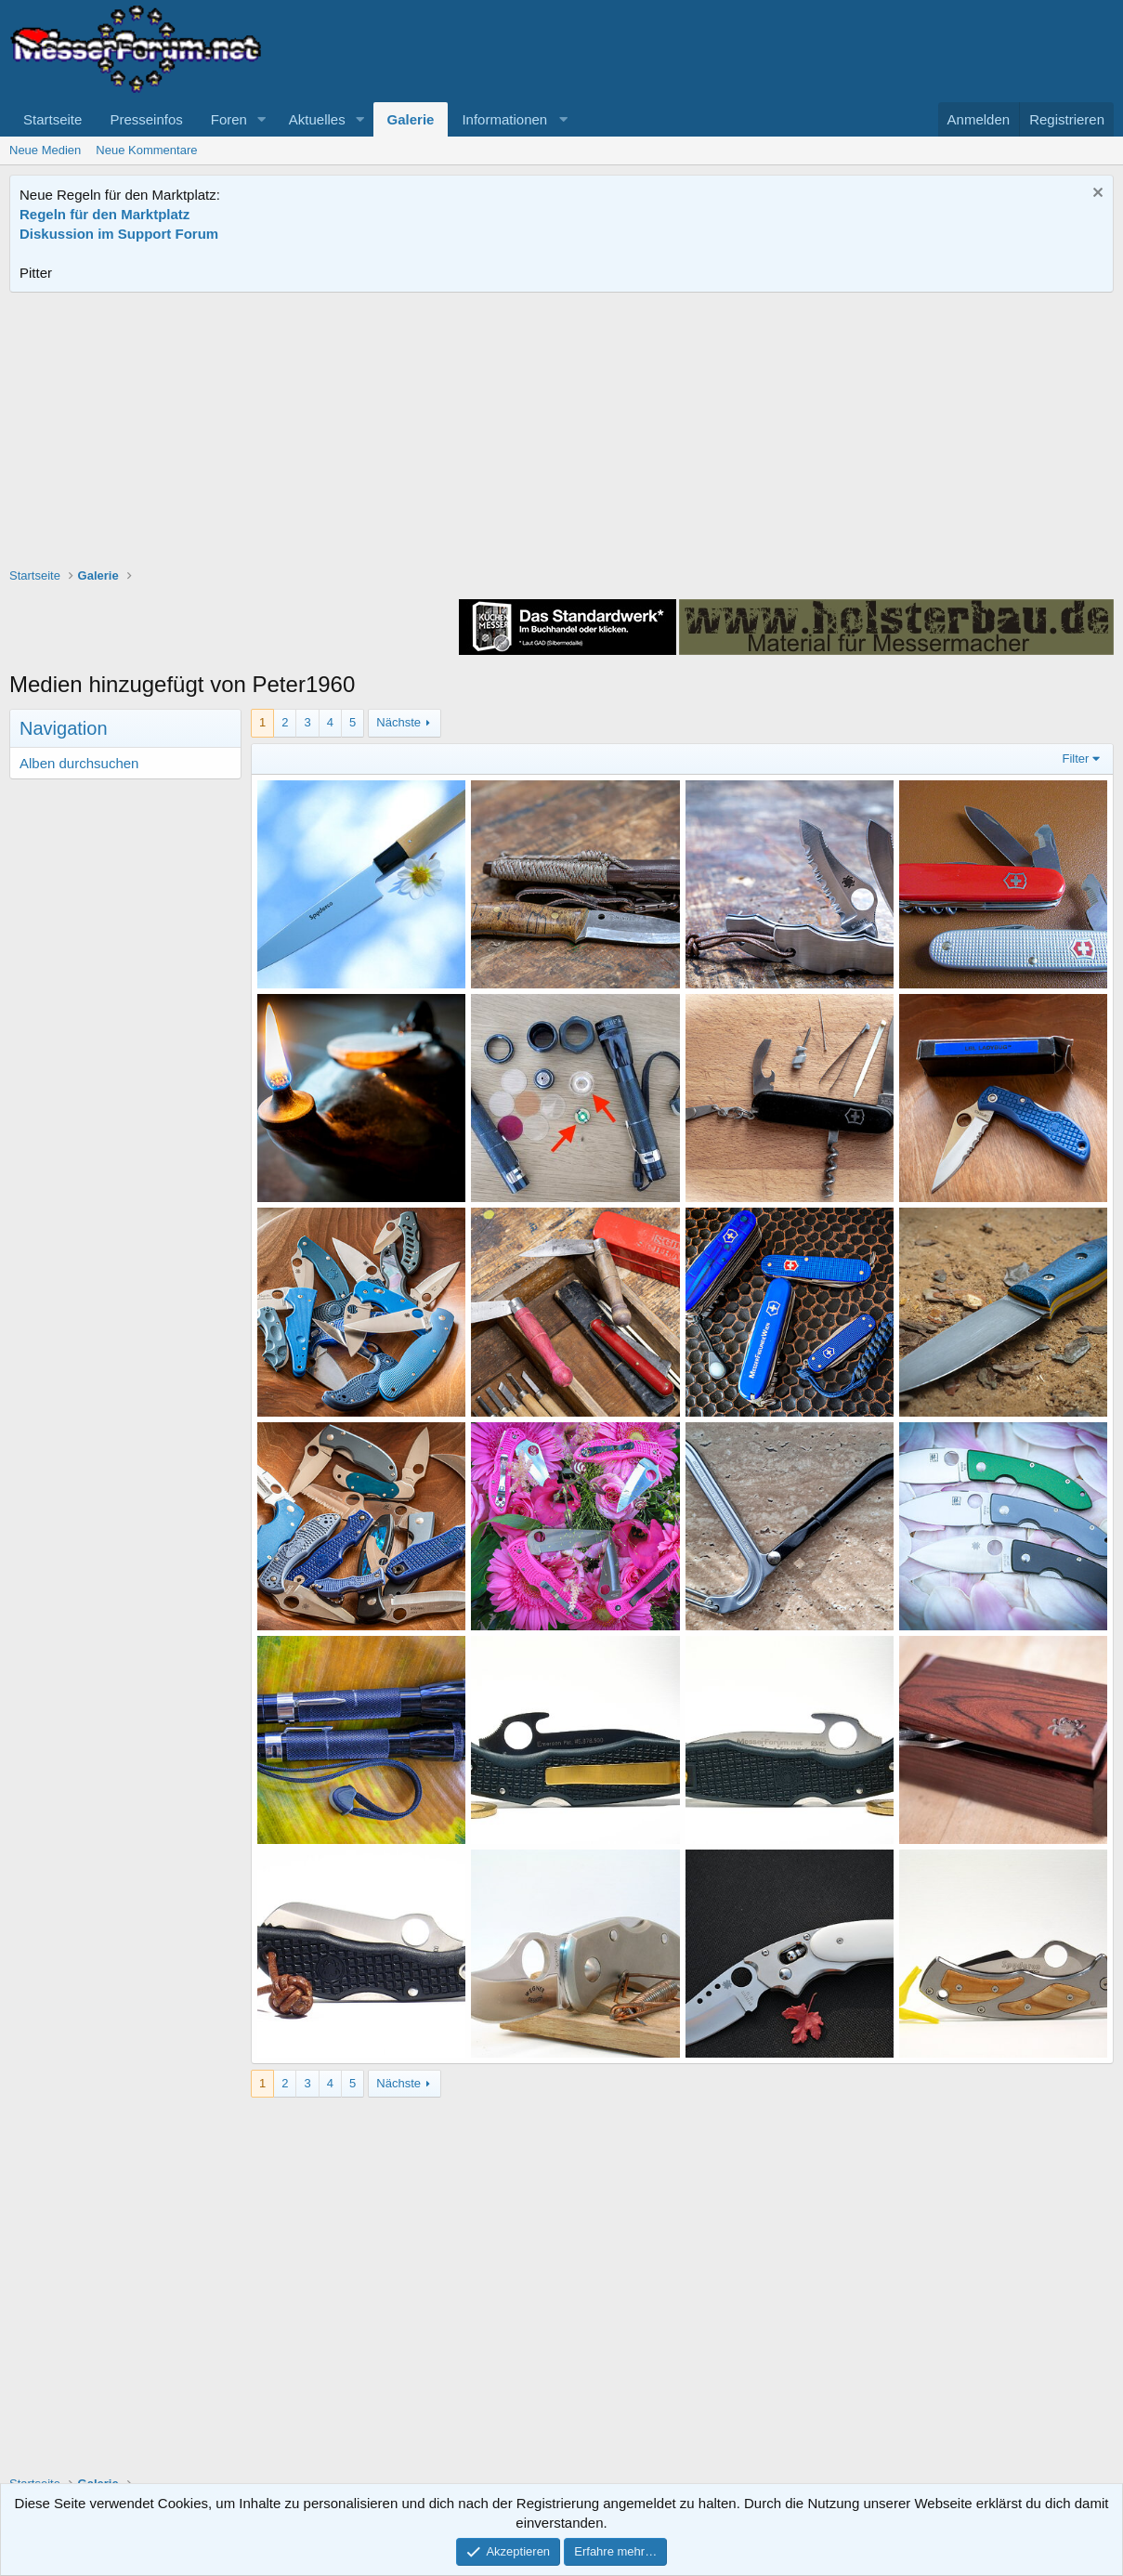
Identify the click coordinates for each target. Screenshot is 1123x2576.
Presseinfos (146, 119)
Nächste (398, 722)
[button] (262, 119)
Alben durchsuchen (79, 763)
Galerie (411, 119)
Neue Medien (45, 150)
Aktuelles (317, 119)
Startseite (52, 119)
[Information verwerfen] (1095, 194)
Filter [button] (1076, 758)
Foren (229, 119)
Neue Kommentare (146, 150)
